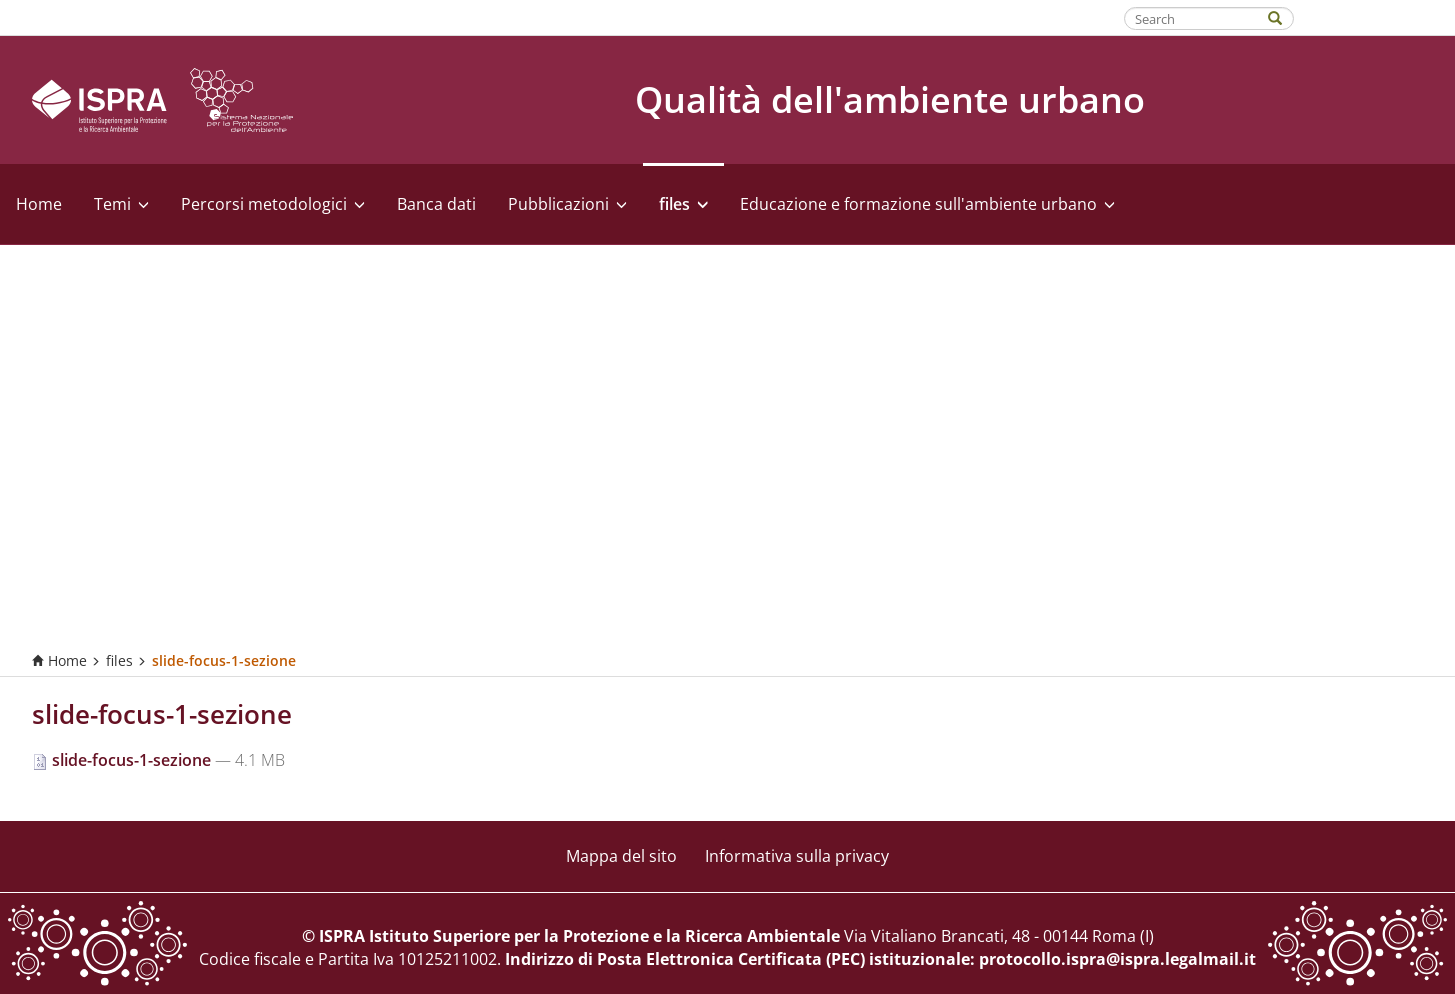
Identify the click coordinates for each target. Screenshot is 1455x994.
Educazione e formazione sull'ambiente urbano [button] (927, 204)
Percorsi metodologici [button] (273, 204)
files (119, 660)
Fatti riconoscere (1375, 17)
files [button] (683, 204)
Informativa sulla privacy (797, 856)
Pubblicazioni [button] (567, 204)
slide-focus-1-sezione (123, 760)
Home (39, 204)
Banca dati (436, 204)
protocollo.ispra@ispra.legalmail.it (1117, 959)
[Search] (1285, 16)
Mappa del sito (621, 856)
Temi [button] (121, 204)
